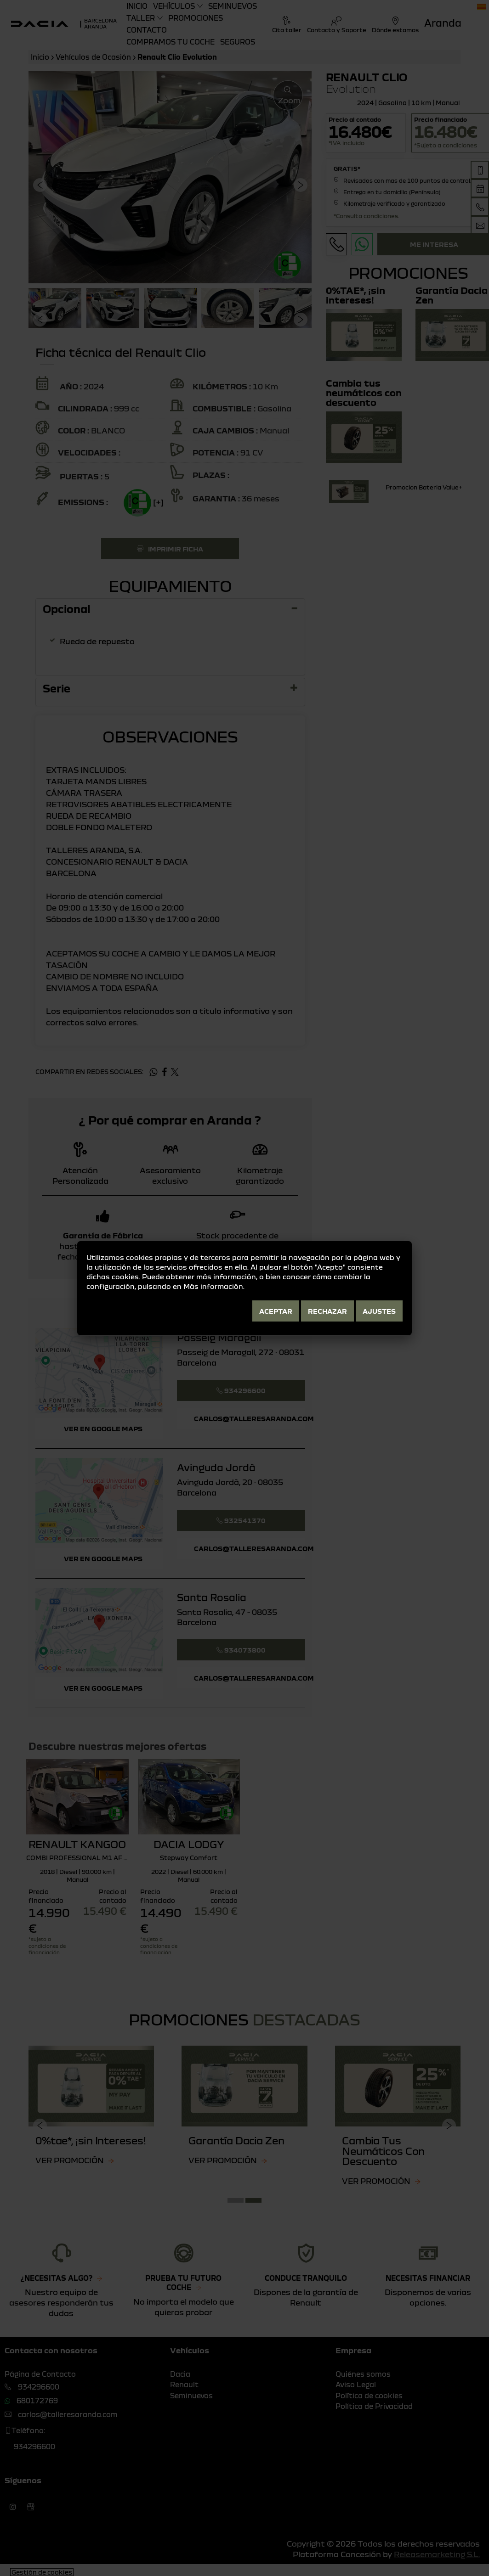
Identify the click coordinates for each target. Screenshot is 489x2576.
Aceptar (275, 1311)
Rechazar (327, 1311)
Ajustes (379, 1311)
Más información (213, 1286)
